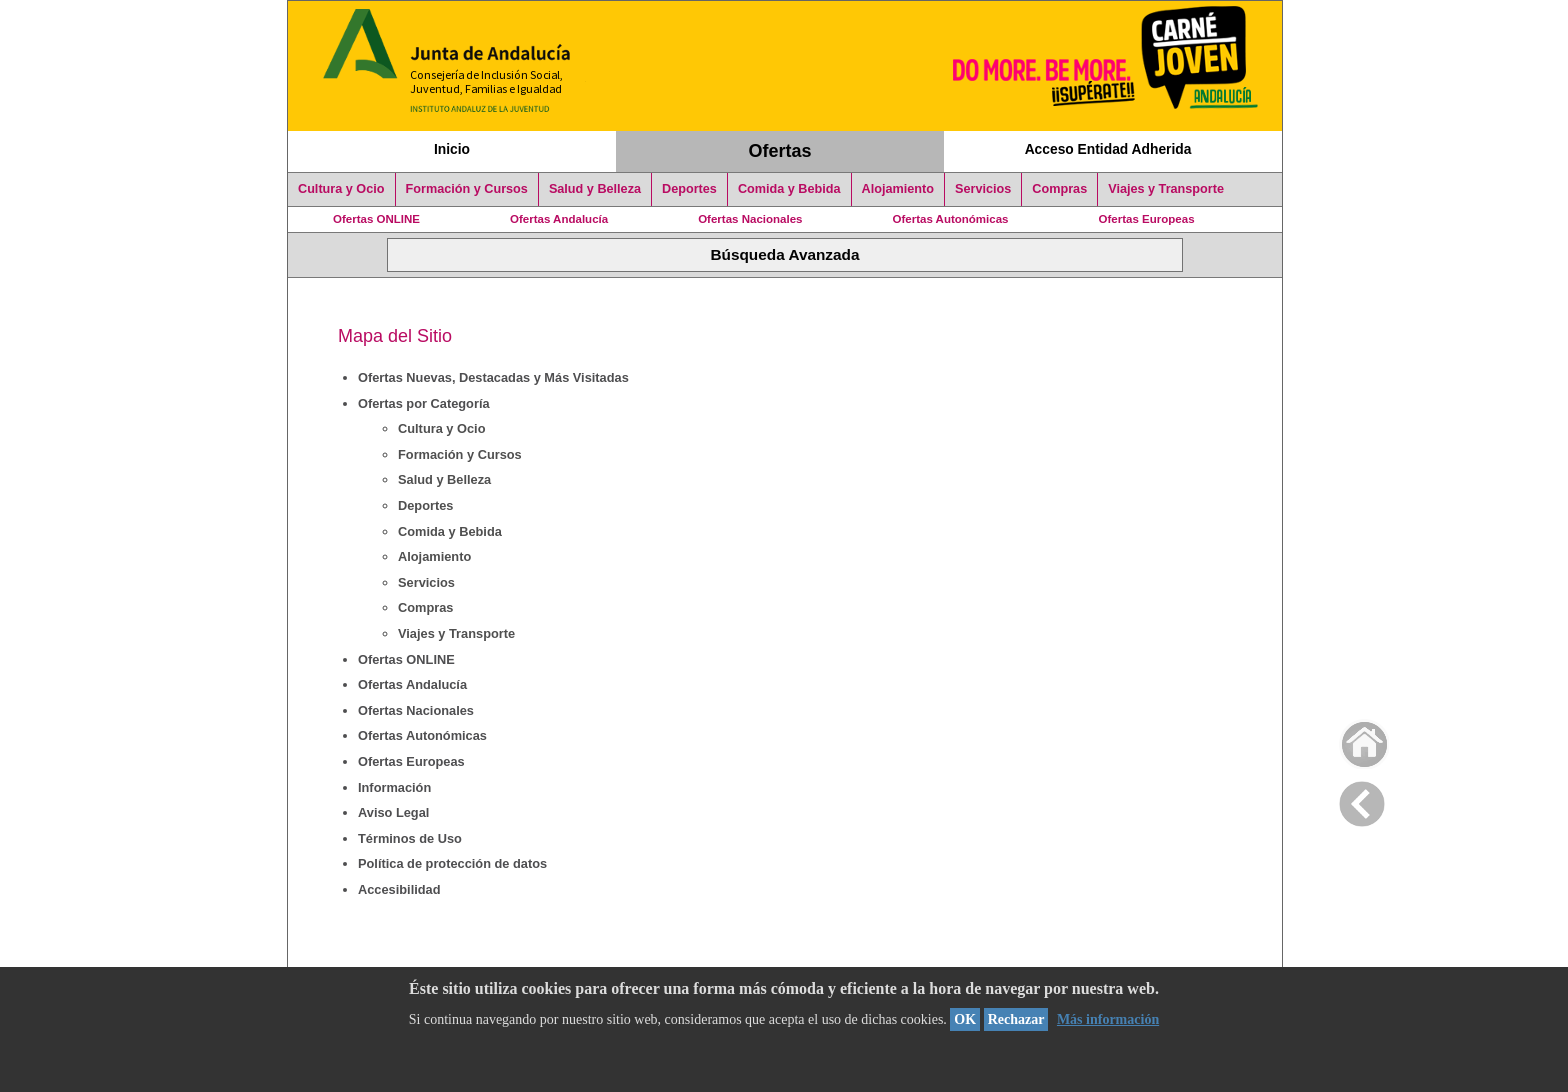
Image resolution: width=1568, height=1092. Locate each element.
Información (394, 787)
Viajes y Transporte (1166, 189)
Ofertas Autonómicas (950, 219)
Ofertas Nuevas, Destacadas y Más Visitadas (493, 377)
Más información (1108, 1019)
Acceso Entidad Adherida (1108, 149)
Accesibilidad (399, 889)
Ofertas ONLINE (376, 219)
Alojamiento (898, 189)
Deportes (689, 189)
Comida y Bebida (789, 189)
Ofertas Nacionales (750, 219)
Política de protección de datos (452, 863)
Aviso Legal (393, 812)
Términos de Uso (410, 838)
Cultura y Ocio (341, 189)
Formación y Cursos (467, 189)
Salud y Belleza (595, 189)
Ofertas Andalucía (559, 219)
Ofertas (780, 151)
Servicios (983, 189)
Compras (1059, 189)
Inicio (452, 149)
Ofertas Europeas (1147, 219)
